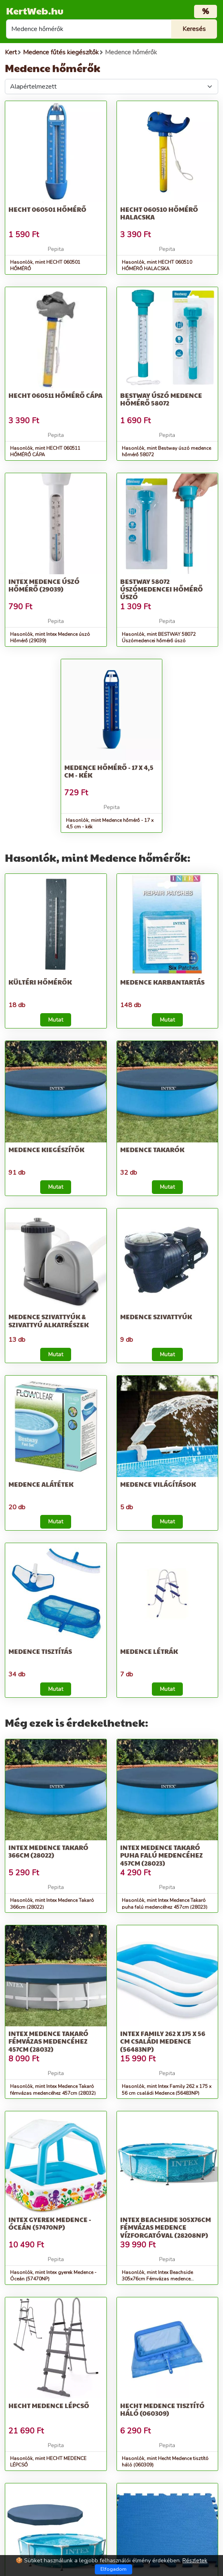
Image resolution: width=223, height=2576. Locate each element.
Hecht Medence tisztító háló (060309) (162, 2409)
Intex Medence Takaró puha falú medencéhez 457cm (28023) (161, 1855)
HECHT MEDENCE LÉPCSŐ (48, 2405)
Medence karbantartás (162, 982)
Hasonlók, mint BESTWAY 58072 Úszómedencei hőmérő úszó (159, 637)
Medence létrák (149, 1651)
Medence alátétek (41, 1484)
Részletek (194, 2560)
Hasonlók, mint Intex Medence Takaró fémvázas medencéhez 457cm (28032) (53, 2089)
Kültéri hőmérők (40, 982)
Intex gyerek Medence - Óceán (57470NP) (49, 2223)
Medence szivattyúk (156, 1316)
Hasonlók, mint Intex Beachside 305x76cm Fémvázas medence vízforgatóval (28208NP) (157, 2279)
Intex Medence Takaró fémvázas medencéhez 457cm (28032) (48, 2041)
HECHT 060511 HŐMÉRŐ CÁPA (55, 395)
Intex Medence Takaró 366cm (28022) (48, 1851)
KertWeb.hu (34, 10)
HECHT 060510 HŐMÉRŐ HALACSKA (159, 213)
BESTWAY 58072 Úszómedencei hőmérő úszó (161, 589)
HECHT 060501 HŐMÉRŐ (47, 209)
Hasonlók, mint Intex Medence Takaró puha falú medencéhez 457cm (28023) (164, 1903)
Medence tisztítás (40, 1651)
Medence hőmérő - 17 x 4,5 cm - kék (108, 771)
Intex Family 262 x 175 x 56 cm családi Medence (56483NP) (162, 2041)
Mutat (55, 1020)
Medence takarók (152, 1149)
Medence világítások (158, 1484)
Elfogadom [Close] (113, 2569)
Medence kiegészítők (46, 1149)
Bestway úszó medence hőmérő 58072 (161, 399)
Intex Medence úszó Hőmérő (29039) (44, 585)
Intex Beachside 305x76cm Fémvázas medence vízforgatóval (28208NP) (165, 2227)
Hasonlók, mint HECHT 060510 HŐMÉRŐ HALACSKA (157, 265)
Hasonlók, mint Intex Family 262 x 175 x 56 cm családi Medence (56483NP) (166, 2089)
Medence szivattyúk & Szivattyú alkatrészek (48, 1320)
